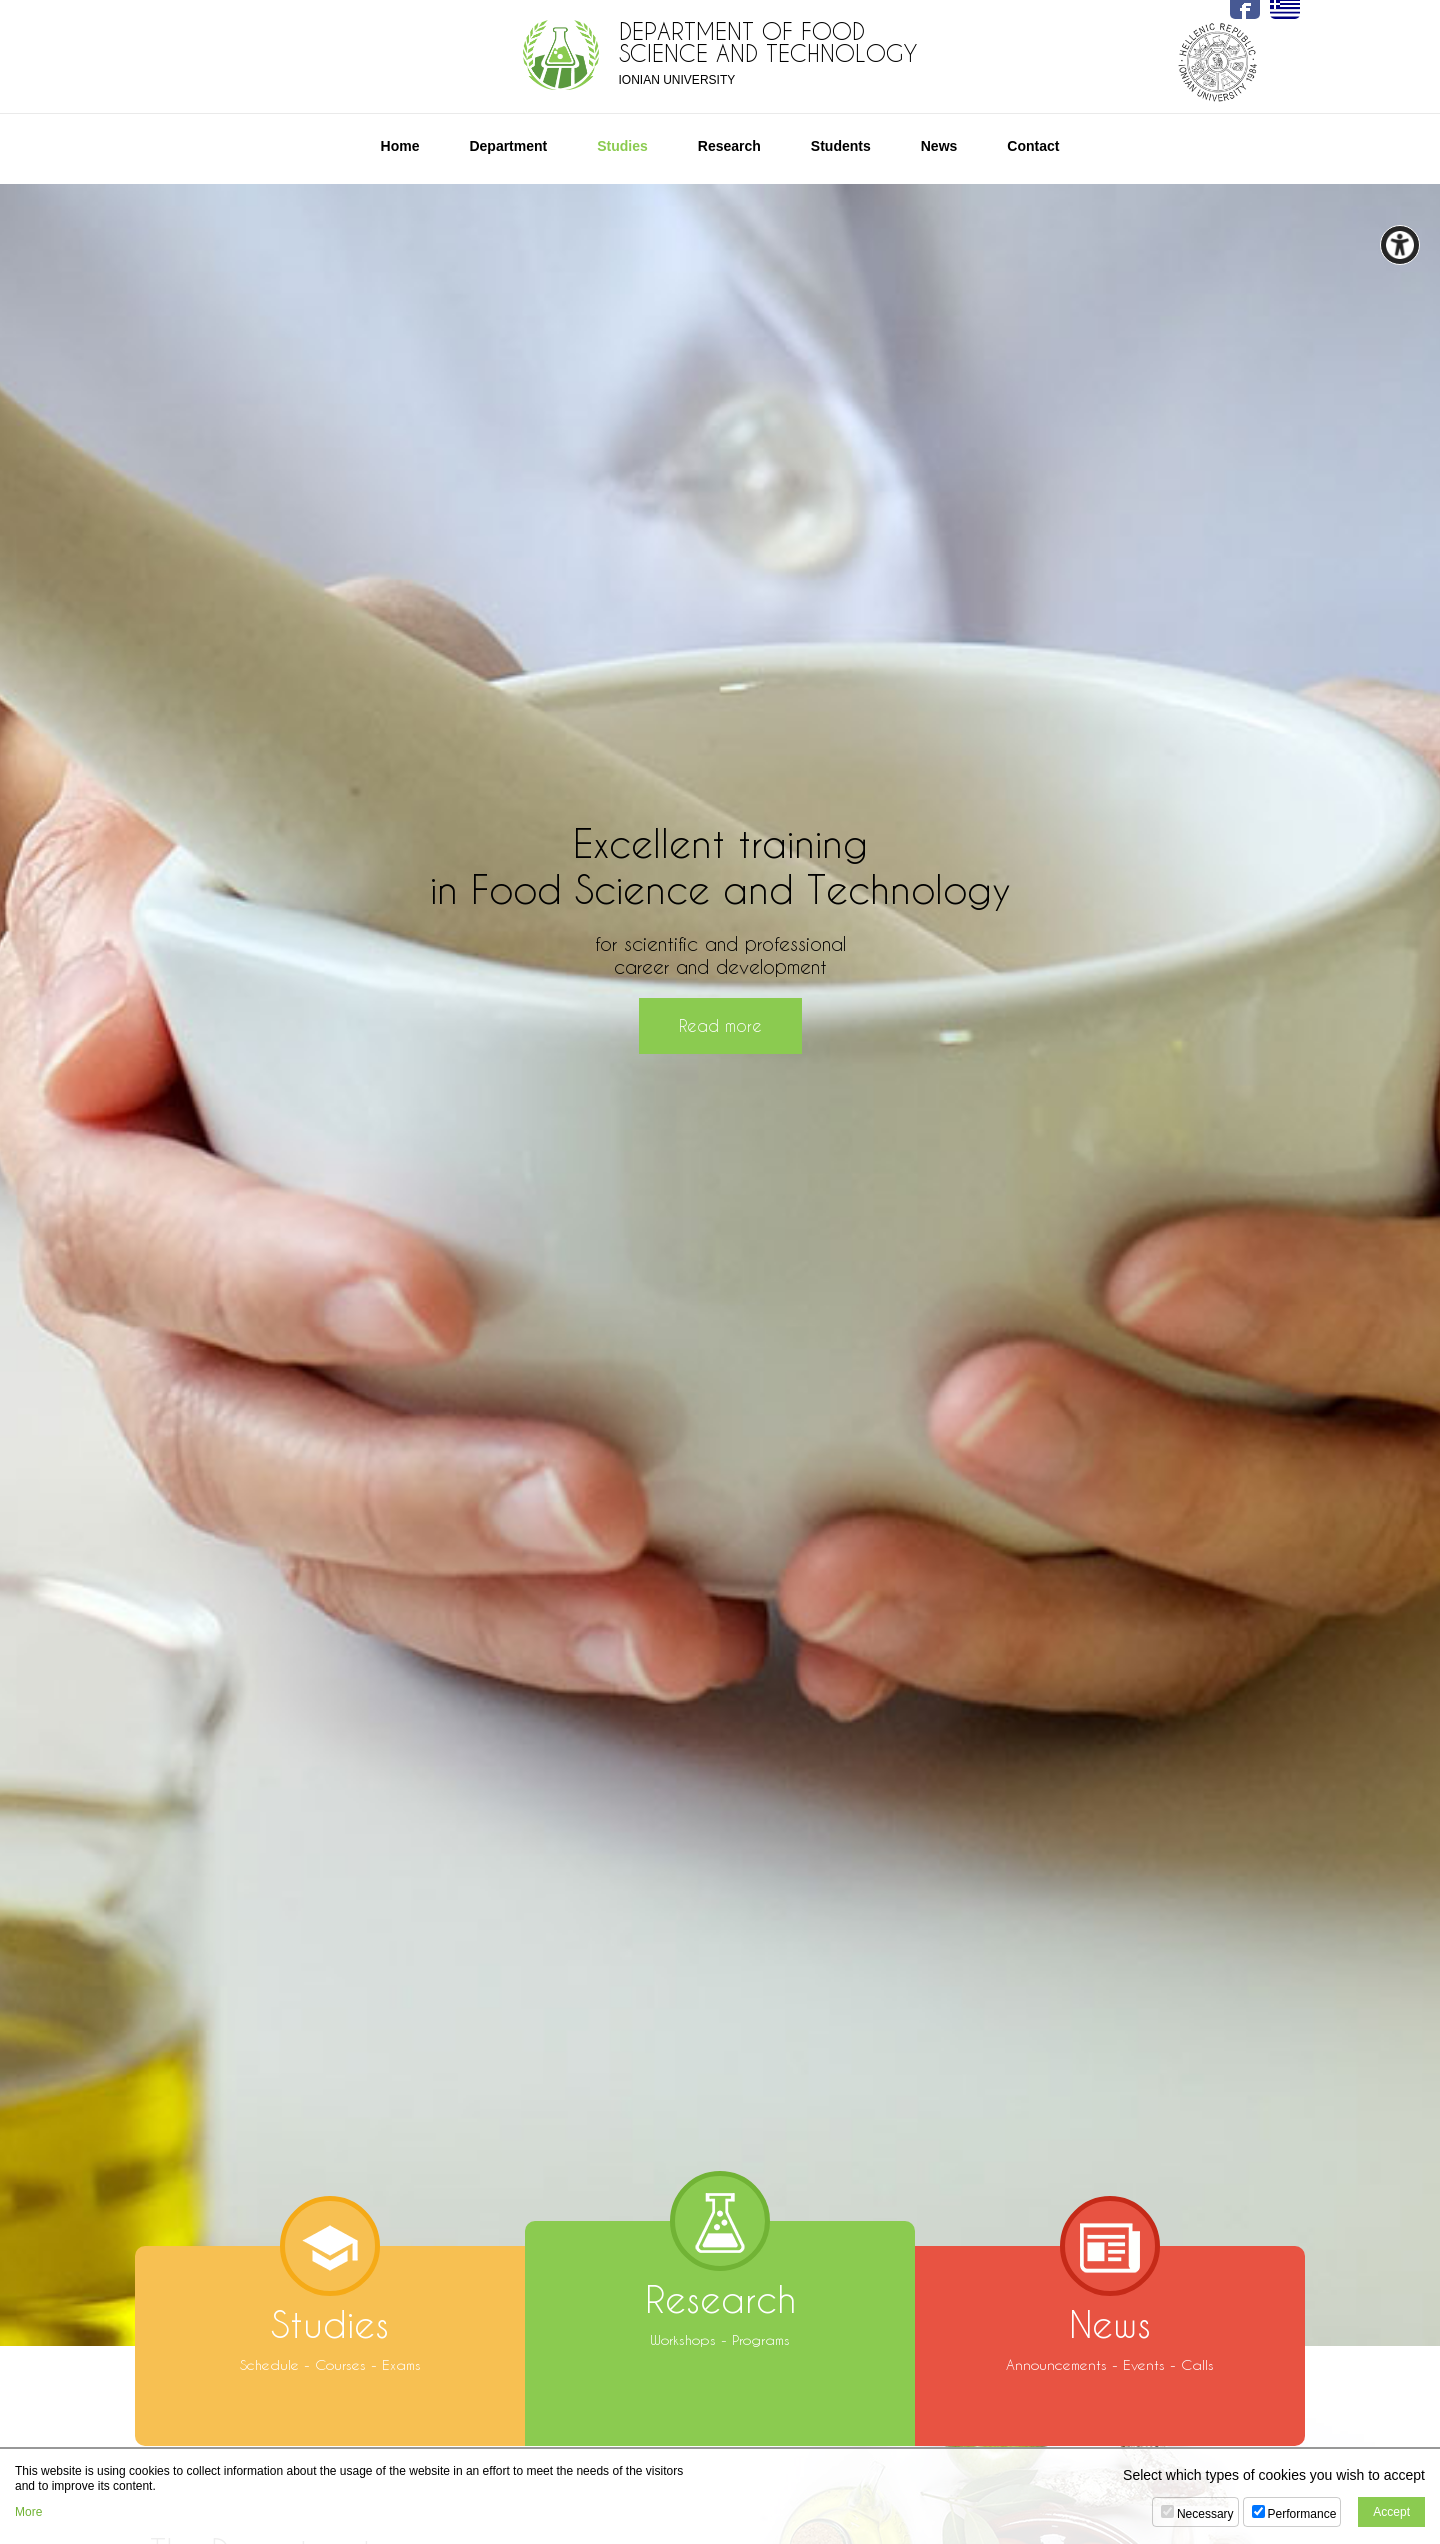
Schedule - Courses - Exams (330, 2309)
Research (729, 146)
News (939, 146)
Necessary (1205, 2514)
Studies (622, 146)
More (28, 2512)
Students (841, 146)
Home (400, 146)
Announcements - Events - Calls (1110, 2309)
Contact (1033, 146)
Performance (1302, 2514)
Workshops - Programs (720, 2284)
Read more (720, 1025)
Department (508, 146)
